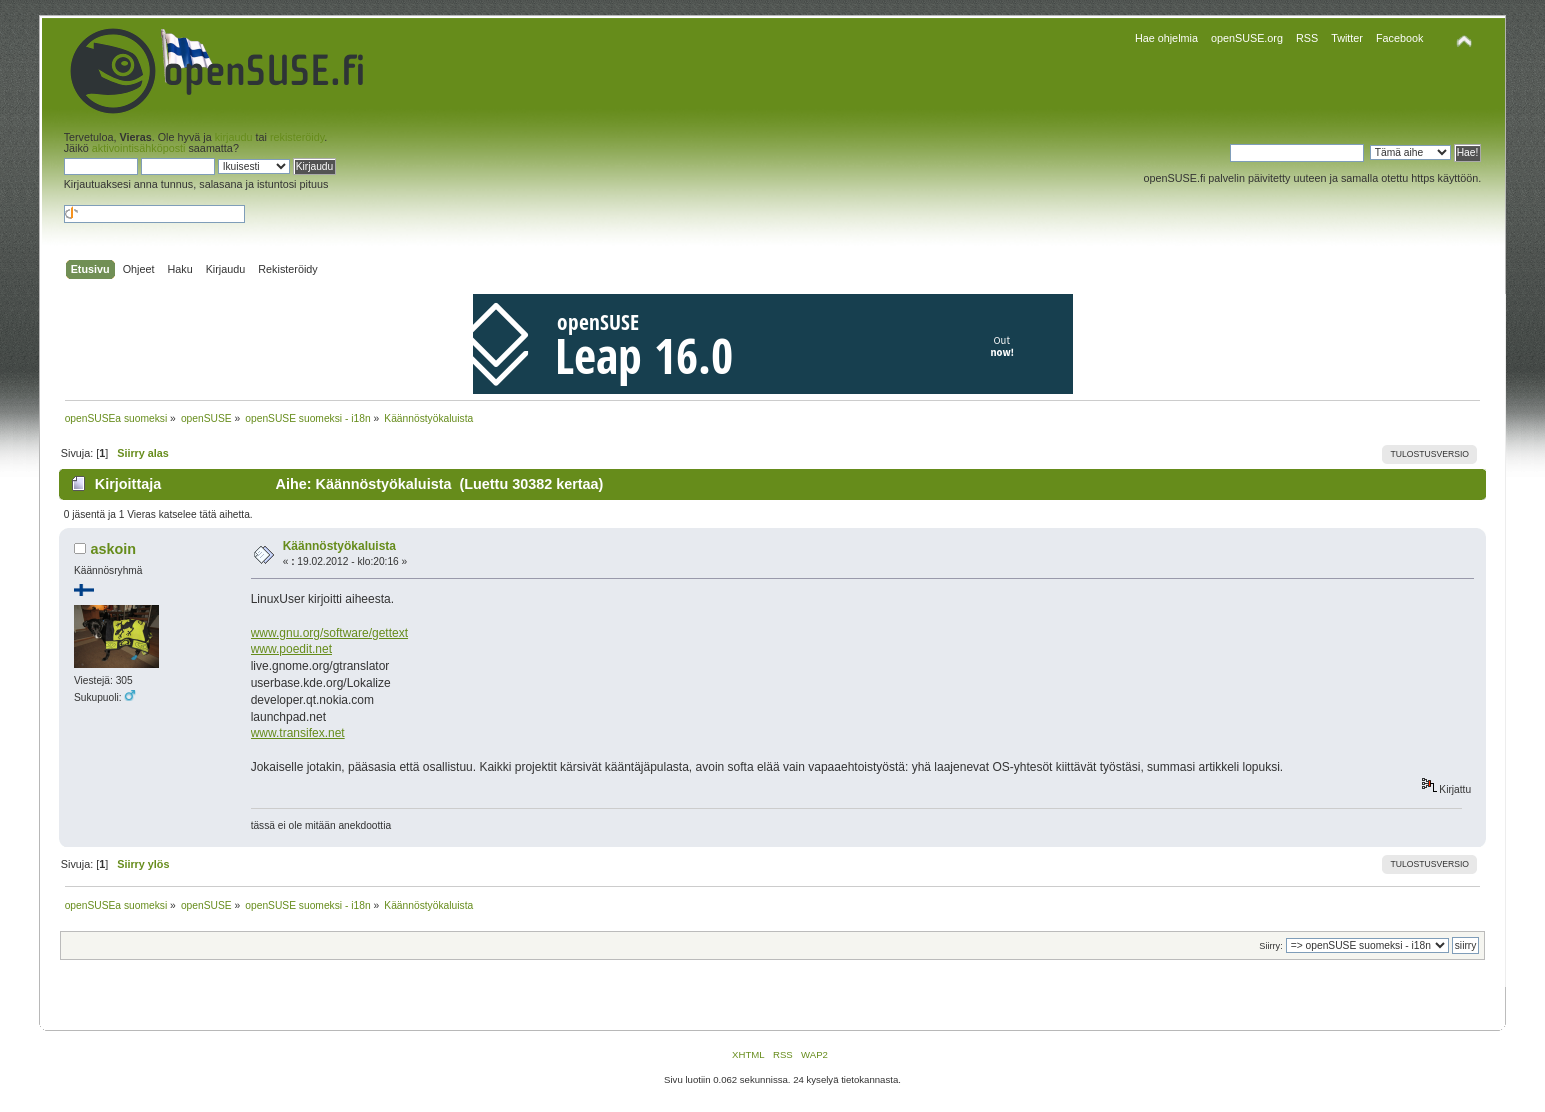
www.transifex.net (298, 733)
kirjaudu (234, 137)
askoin (113, 549)
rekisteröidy (297, 137)
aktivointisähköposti (139, 148)
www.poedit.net (291, 649)
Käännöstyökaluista (339, 546)
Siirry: (1270, 946)
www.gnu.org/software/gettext (329, 633)
